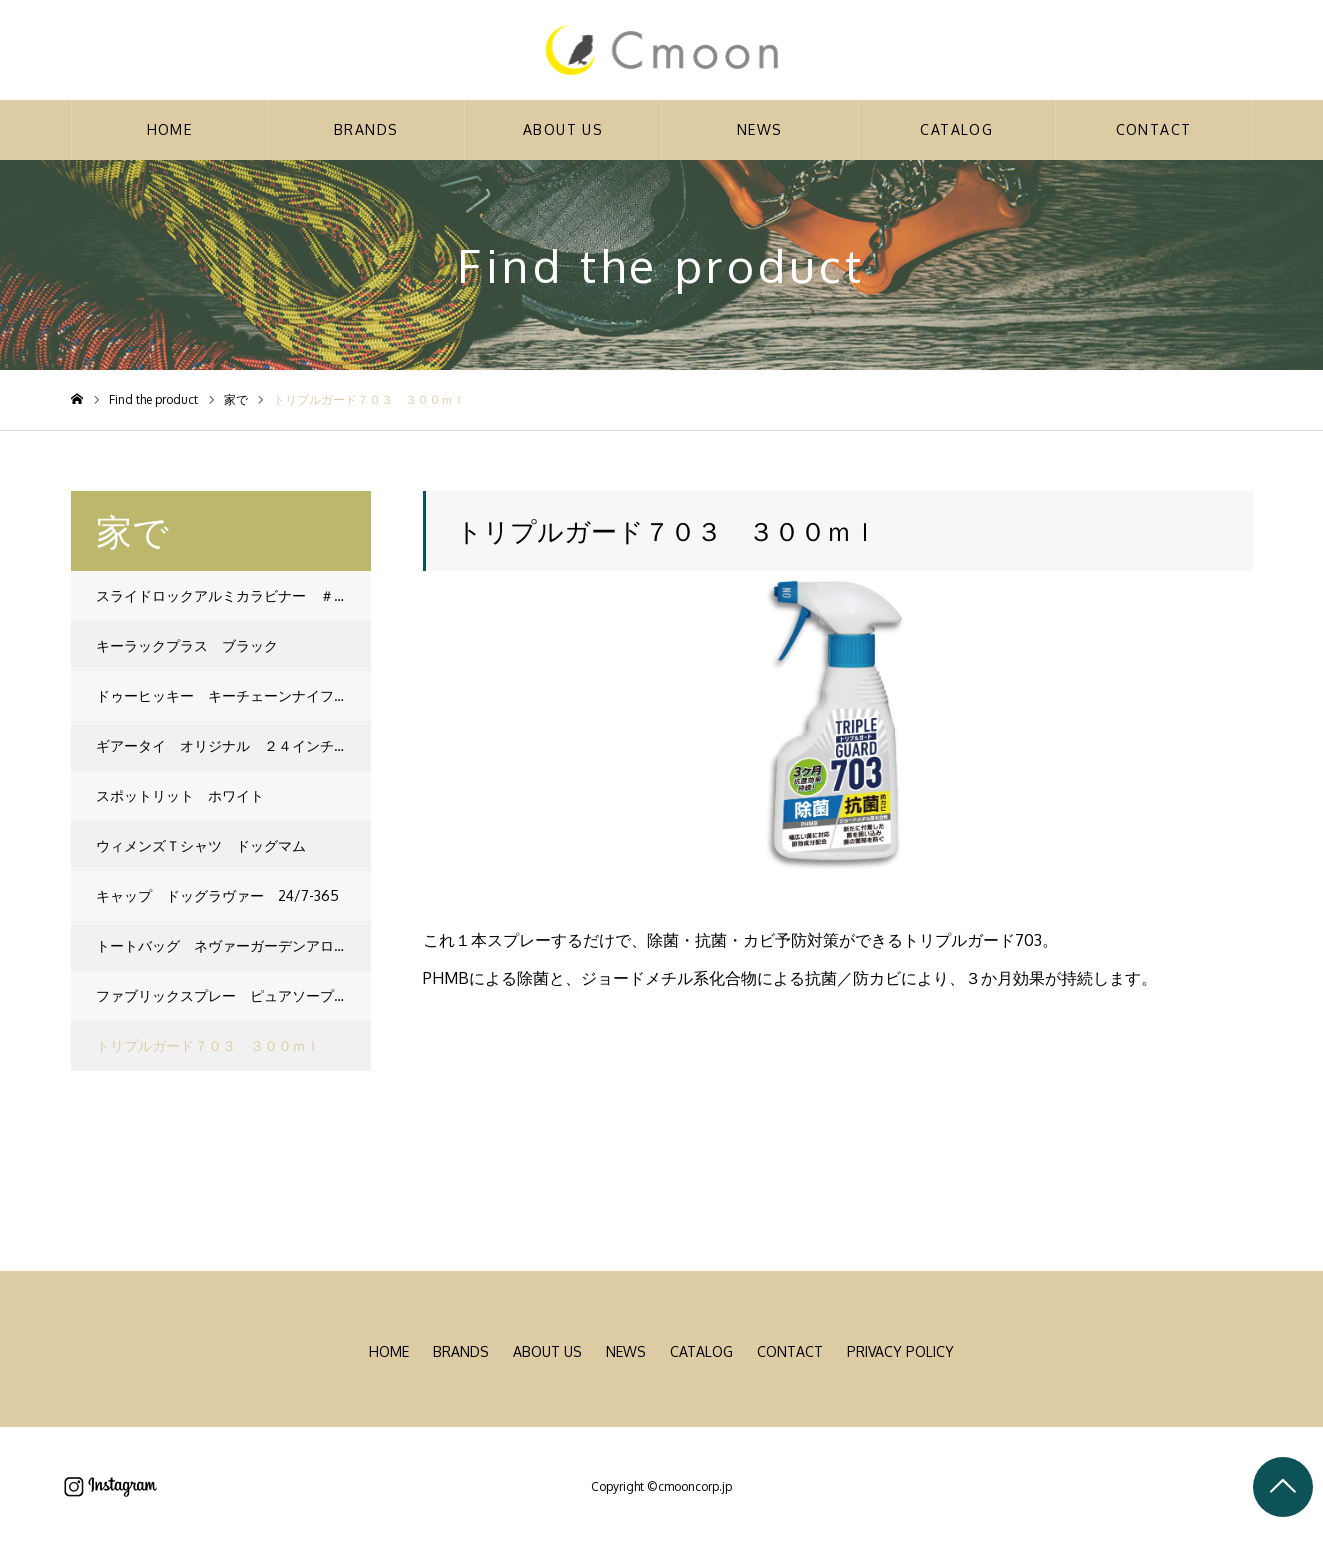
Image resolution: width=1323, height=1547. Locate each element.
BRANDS (366, 129)
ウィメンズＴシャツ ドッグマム (201, 845)
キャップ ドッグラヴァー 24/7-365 (217, 895)
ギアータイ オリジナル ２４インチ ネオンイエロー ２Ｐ (233, 745)
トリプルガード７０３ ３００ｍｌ (208, 1045)
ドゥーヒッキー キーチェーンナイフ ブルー (233, 695)
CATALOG (956, 129)
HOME (170, 129)
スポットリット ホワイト (180, 795)
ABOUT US (563, 129)
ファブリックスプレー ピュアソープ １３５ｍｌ (233, 995)
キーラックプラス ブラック (187, 645)
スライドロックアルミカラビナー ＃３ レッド (233, 595)
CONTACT (1154, 129)
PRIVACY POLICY (900, 1351)
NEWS (760, 129)
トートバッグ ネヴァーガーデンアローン (229, 945)
